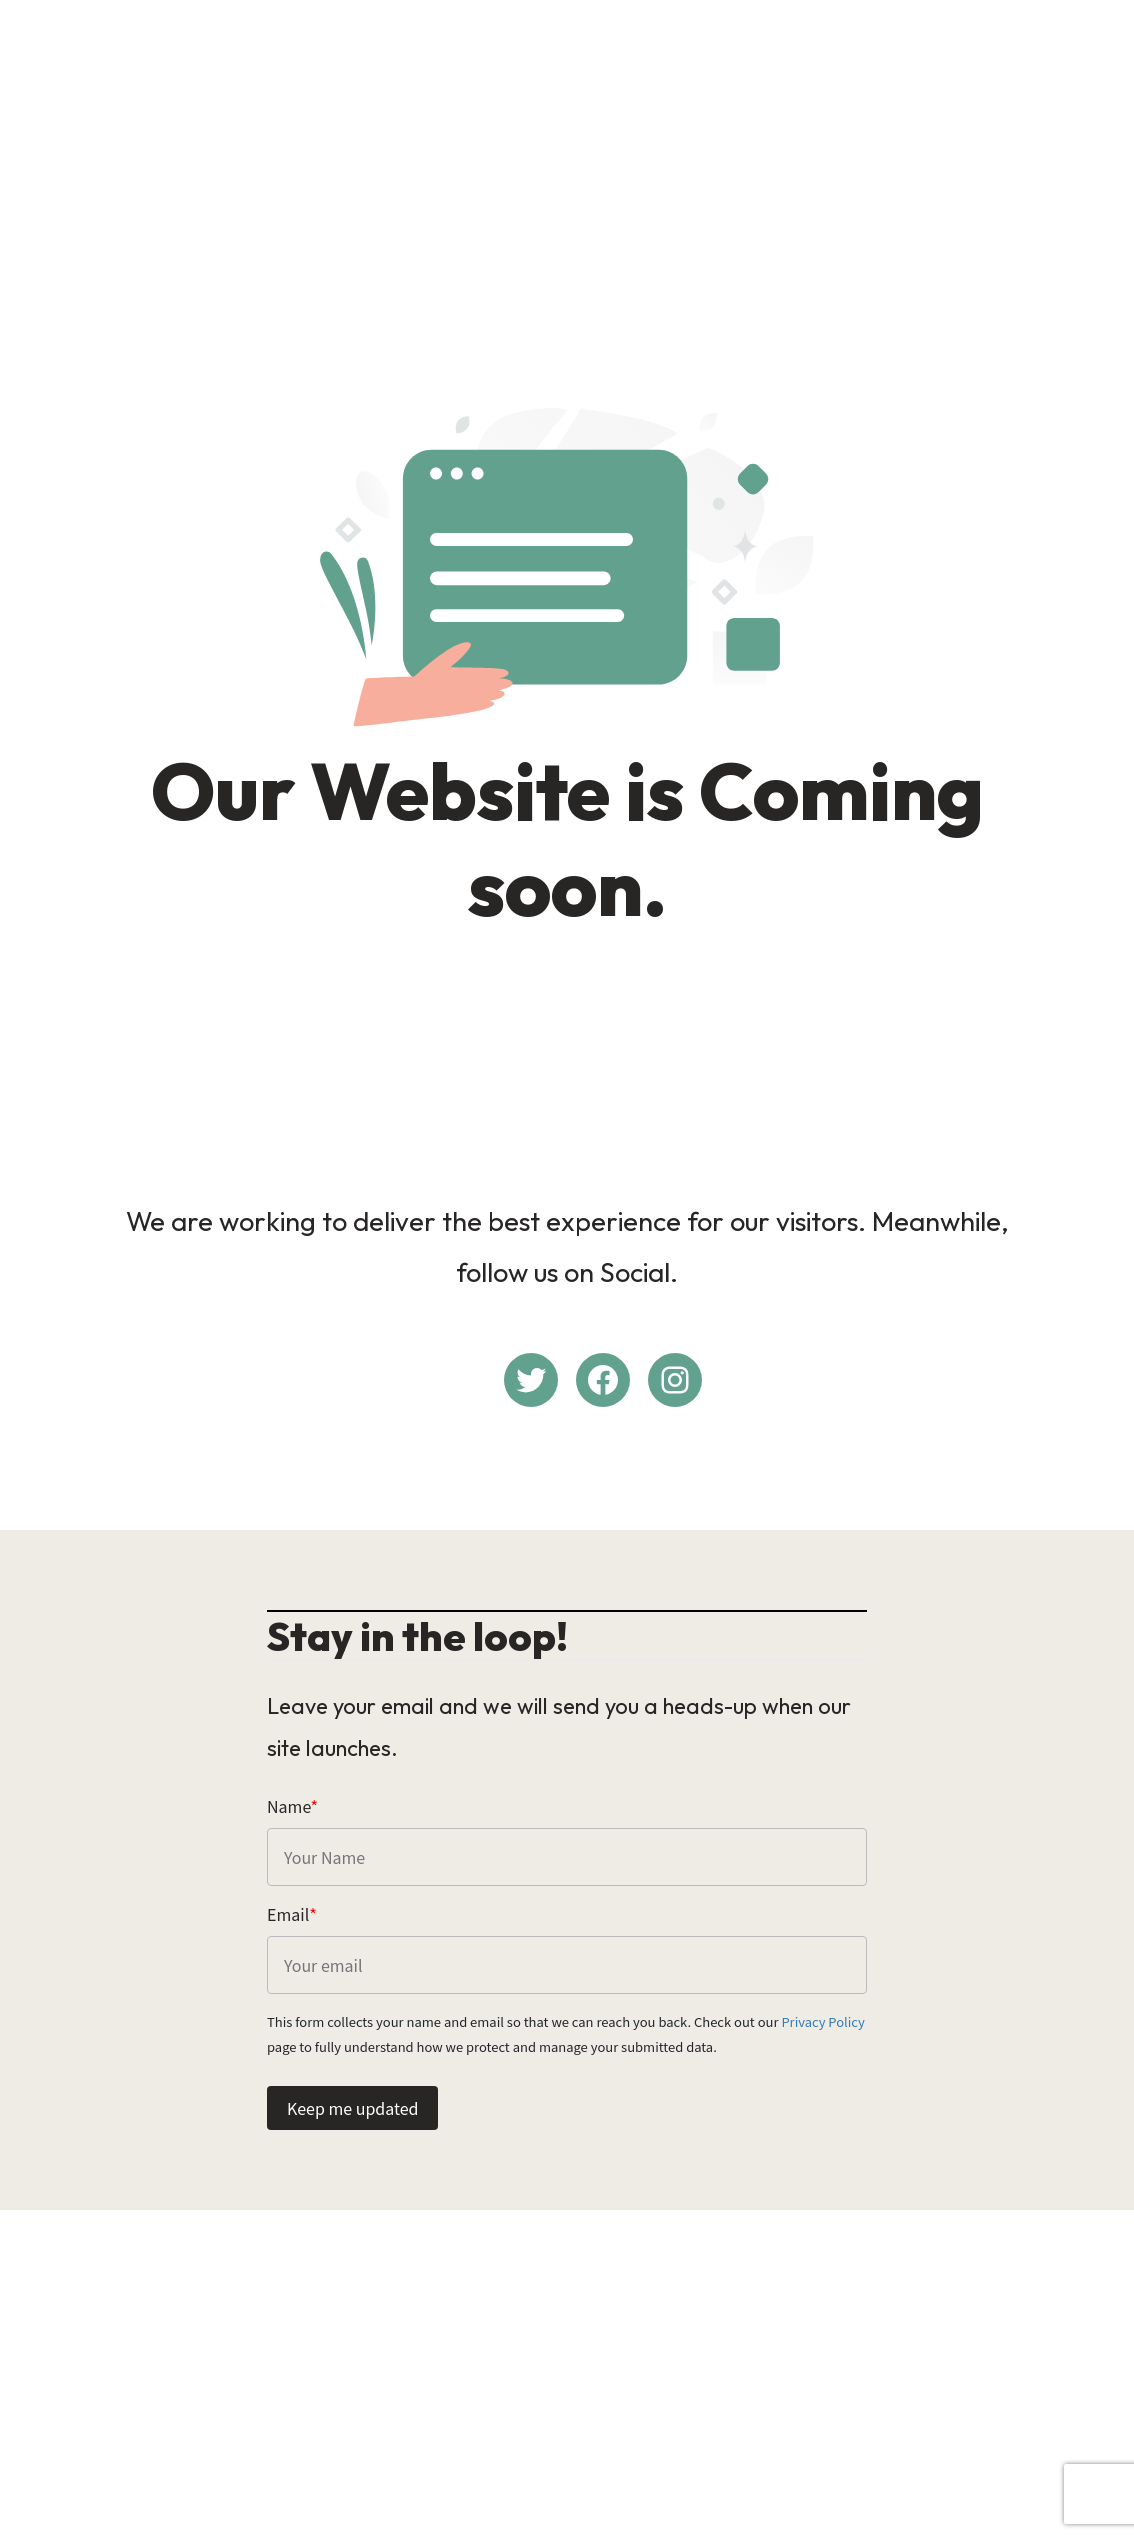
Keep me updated (352, 2108)
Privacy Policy (822, 2021)
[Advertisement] (567, 156)
